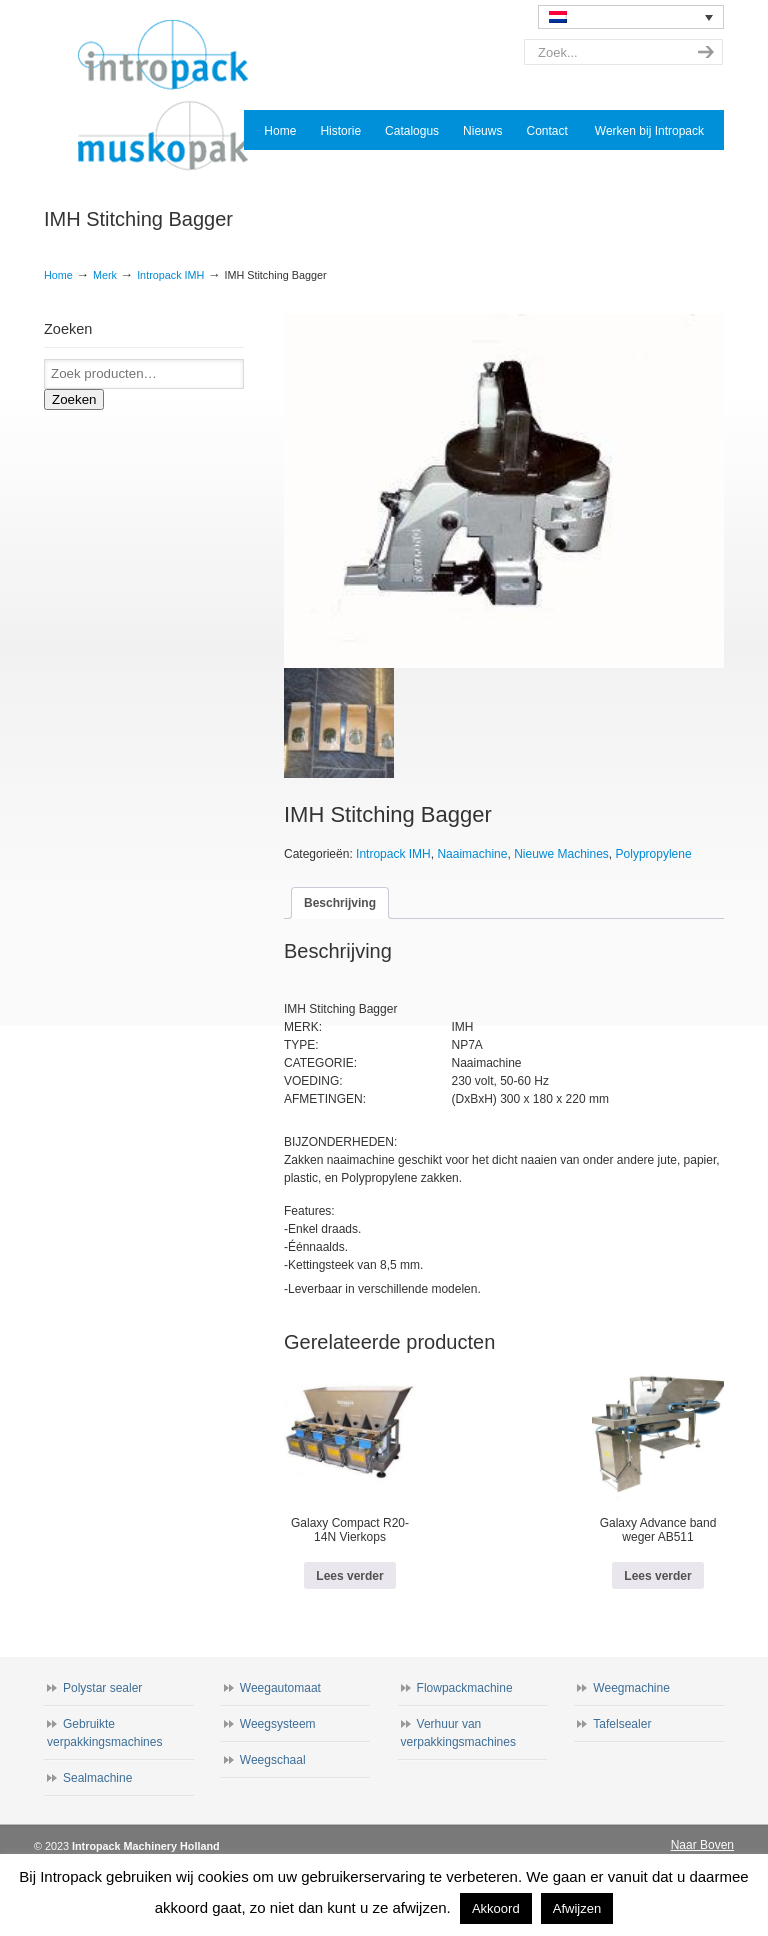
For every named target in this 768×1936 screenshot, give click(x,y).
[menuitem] (631, 17)
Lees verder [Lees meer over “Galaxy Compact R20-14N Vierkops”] (349, 1576)
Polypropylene (654, 854)
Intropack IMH (170, 275)
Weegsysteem (278, 1724)
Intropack (172, 96)
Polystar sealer (102, 1688)
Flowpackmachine (465, 1688)
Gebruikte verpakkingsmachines (104, 1733)
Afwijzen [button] (577, 1908)
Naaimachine (472, 854)
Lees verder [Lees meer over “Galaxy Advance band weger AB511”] (657, 1576)
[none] (631, 17)
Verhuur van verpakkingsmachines (458, 1733)
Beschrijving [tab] (340, 903)
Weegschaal (273, 1760)
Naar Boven (702, 1845)
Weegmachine (631, 1688)
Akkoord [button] (496, 1908)
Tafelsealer (622, 1724)
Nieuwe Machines (561, 854)
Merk (105, 275)
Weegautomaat (280, 1688)
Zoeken (74, 399)
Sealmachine (97, 1778)
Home (58, 275)
